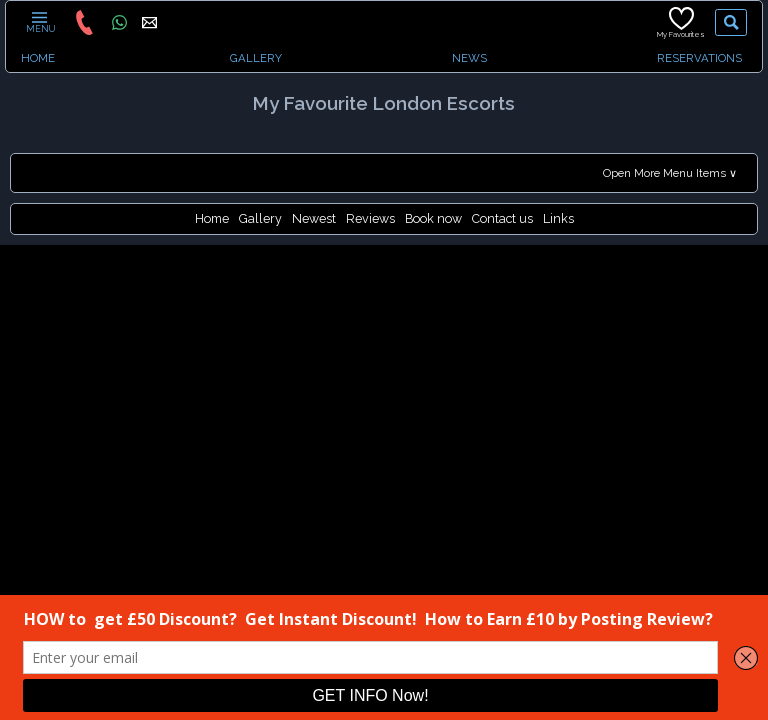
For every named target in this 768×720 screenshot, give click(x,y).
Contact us (502, 218)
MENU (39, 22)
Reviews (370, 218)
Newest (314, 218)
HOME (38, 58)
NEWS (469, 58)
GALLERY (256, 58)
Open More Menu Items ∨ (670, 173)
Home (212, 218)
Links (558, 218)
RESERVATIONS (699, 58)
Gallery (260, 218)
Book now (433, 218)
